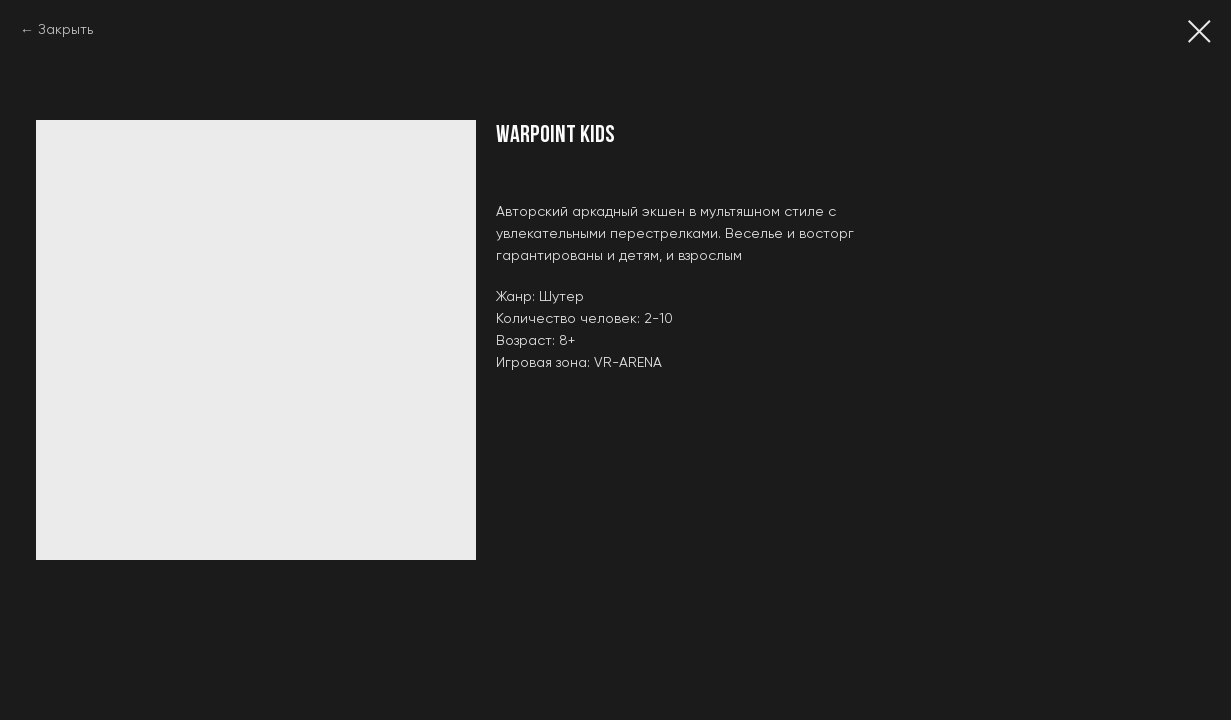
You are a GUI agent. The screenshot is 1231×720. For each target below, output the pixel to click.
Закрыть (65, 30)
